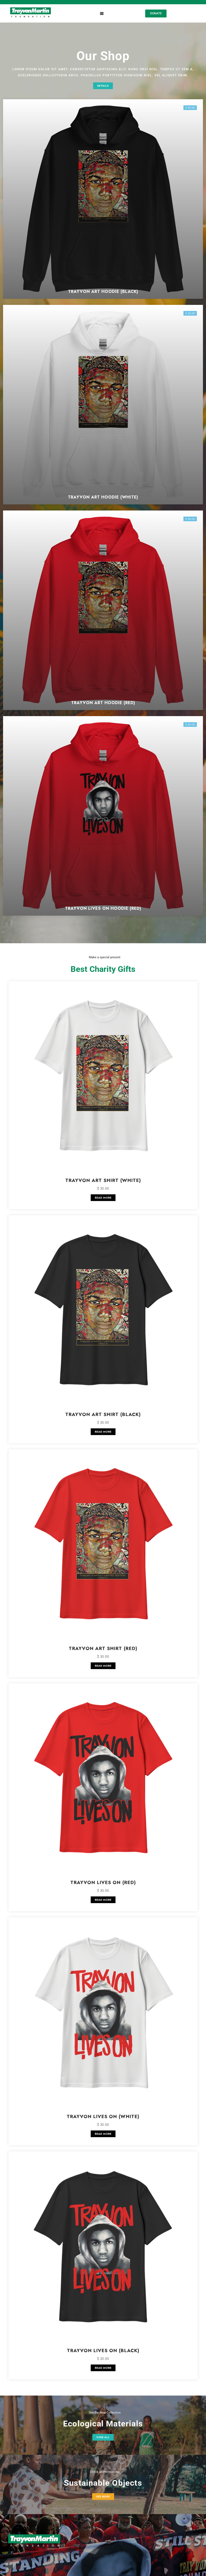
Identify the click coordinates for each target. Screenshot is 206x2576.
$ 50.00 (190, 108)
